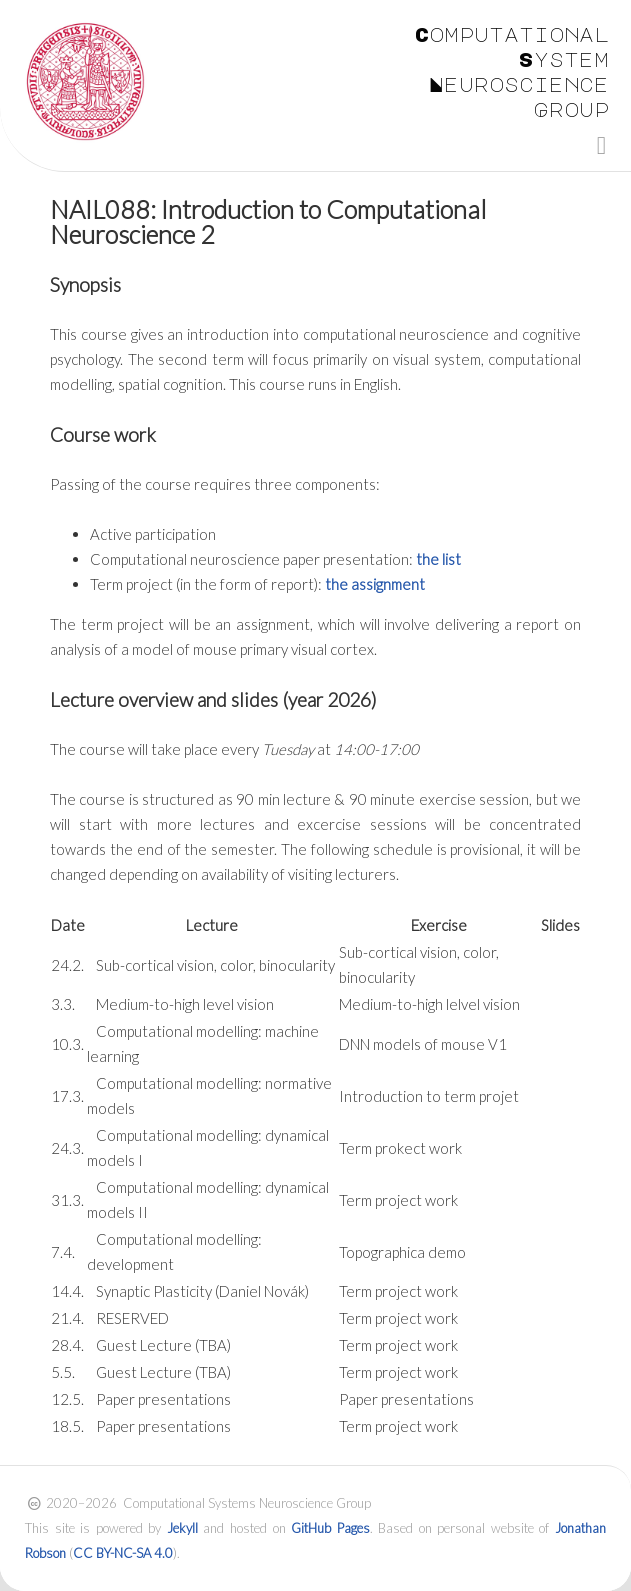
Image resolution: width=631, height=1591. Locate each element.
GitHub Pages (330, 1528)
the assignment (375, 584)
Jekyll (182, 1528)
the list (438, 559)
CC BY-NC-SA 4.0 (123, 1553)
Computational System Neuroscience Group (511, 71)
